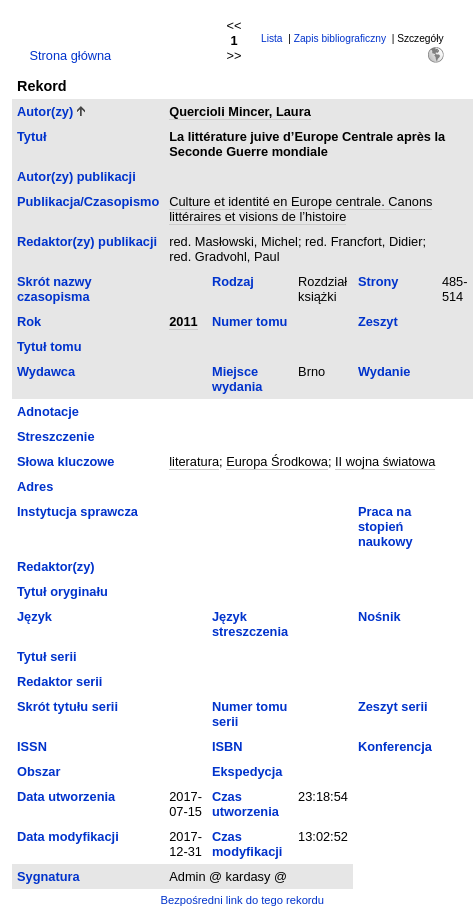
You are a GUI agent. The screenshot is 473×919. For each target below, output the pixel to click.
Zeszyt (378, 321)
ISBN (227, 746)
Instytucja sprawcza (77, 511)
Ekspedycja (247, 771)
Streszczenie (56, 436)
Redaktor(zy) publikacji (87, 241)
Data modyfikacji (68, 836)
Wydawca (46, 371)
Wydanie (384, 371)
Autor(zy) (45, 111)
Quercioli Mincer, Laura (240, 111)
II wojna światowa (385, 461)
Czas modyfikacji (247, 844)
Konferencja (395, 746)
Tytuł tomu (49, 346)
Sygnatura (48, 876)
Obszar (38, 771)
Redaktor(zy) (56, 566)
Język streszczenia (250, 624)
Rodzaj (233, 281)
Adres (35, 486)
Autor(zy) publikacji (76, 176)
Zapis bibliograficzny (340, 38)
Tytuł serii (47, 656)
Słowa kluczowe (65, 461)
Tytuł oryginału (62, 591)
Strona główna (70, 55)
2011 (183, 321)
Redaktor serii (59, 681)
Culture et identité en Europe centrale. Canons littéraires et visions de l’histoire (300, 209)
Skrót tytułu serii (67, 706)
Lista (272, 38)
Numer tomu (249, 321)
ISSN (32, 746)
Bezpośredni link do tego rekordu (242, 900)
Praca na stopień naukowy (385, 526)
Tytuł (32, 136)
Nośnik (379, 616)
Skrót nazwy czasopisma (54, 289)
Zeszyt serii (393, 706)
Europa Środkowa (277, 461)
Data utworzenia (66, 796)
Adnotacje (48, 411)
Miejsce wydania (237, 379)
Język (34, 616)
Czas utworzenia (245, 804)
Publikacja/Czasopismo (88, 201)
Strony (378, 281)
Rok (29, 321)
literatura (194, 461)
